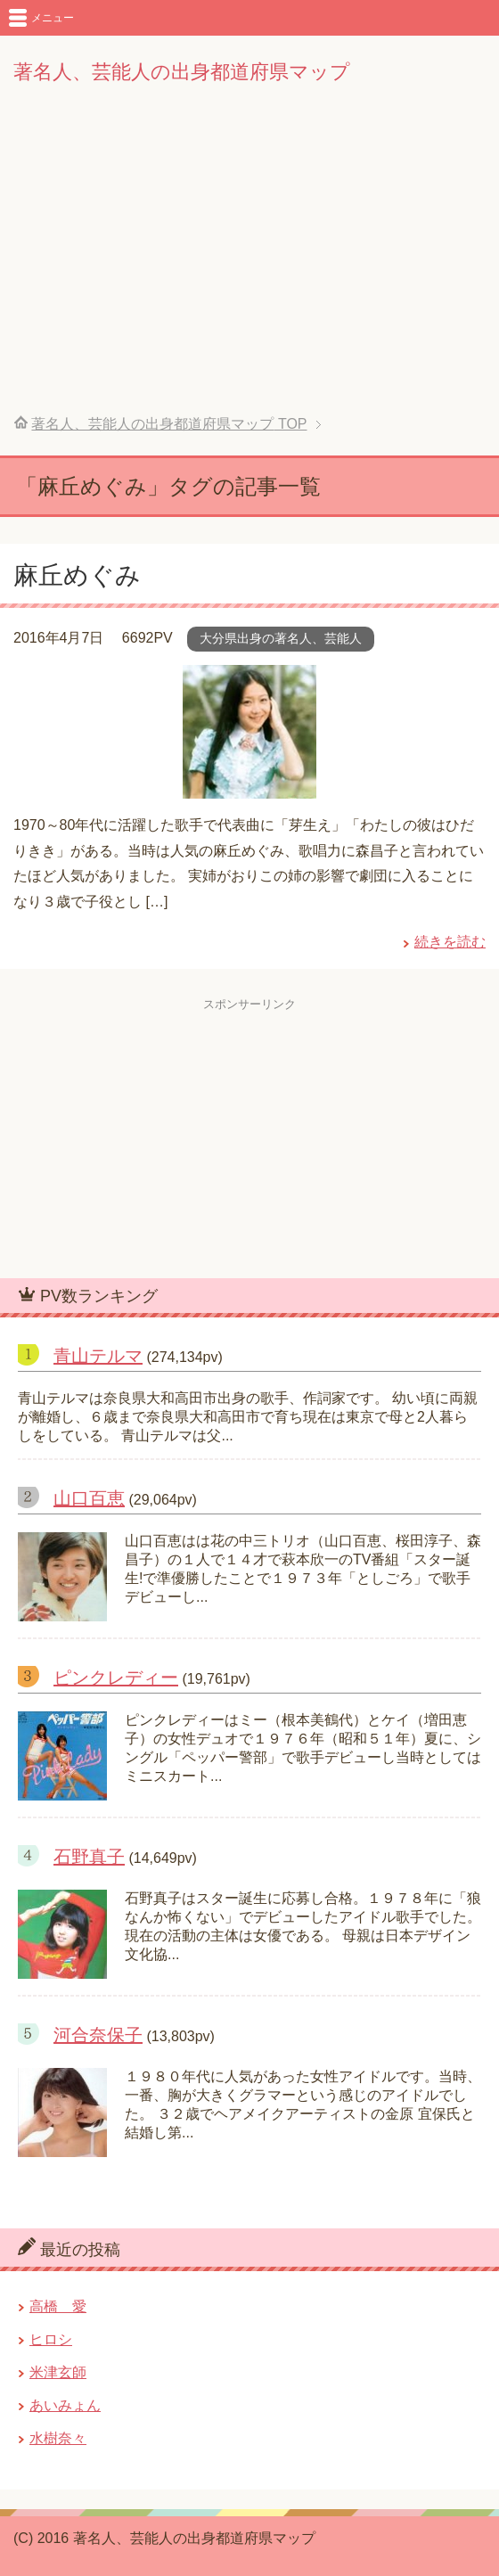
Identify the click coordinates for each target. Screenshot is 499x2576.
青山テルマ (98, 1356)
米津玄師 (57, 2372)
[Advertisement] (249, 262)
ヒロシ (50, 2339)
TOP (169, 423)
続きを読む (450, 941)
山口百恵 (89, 1498)
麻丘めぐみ (77, 575)
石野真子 (89, 1856)
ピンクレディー (115, 1677)
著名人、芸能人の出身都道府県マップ (181, 72)
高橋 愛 (57, 2306)
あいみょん (65, 2405)
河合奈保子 (98, 2035)
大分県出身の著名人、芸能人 (281, 638)
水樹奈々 (57, 2438)
